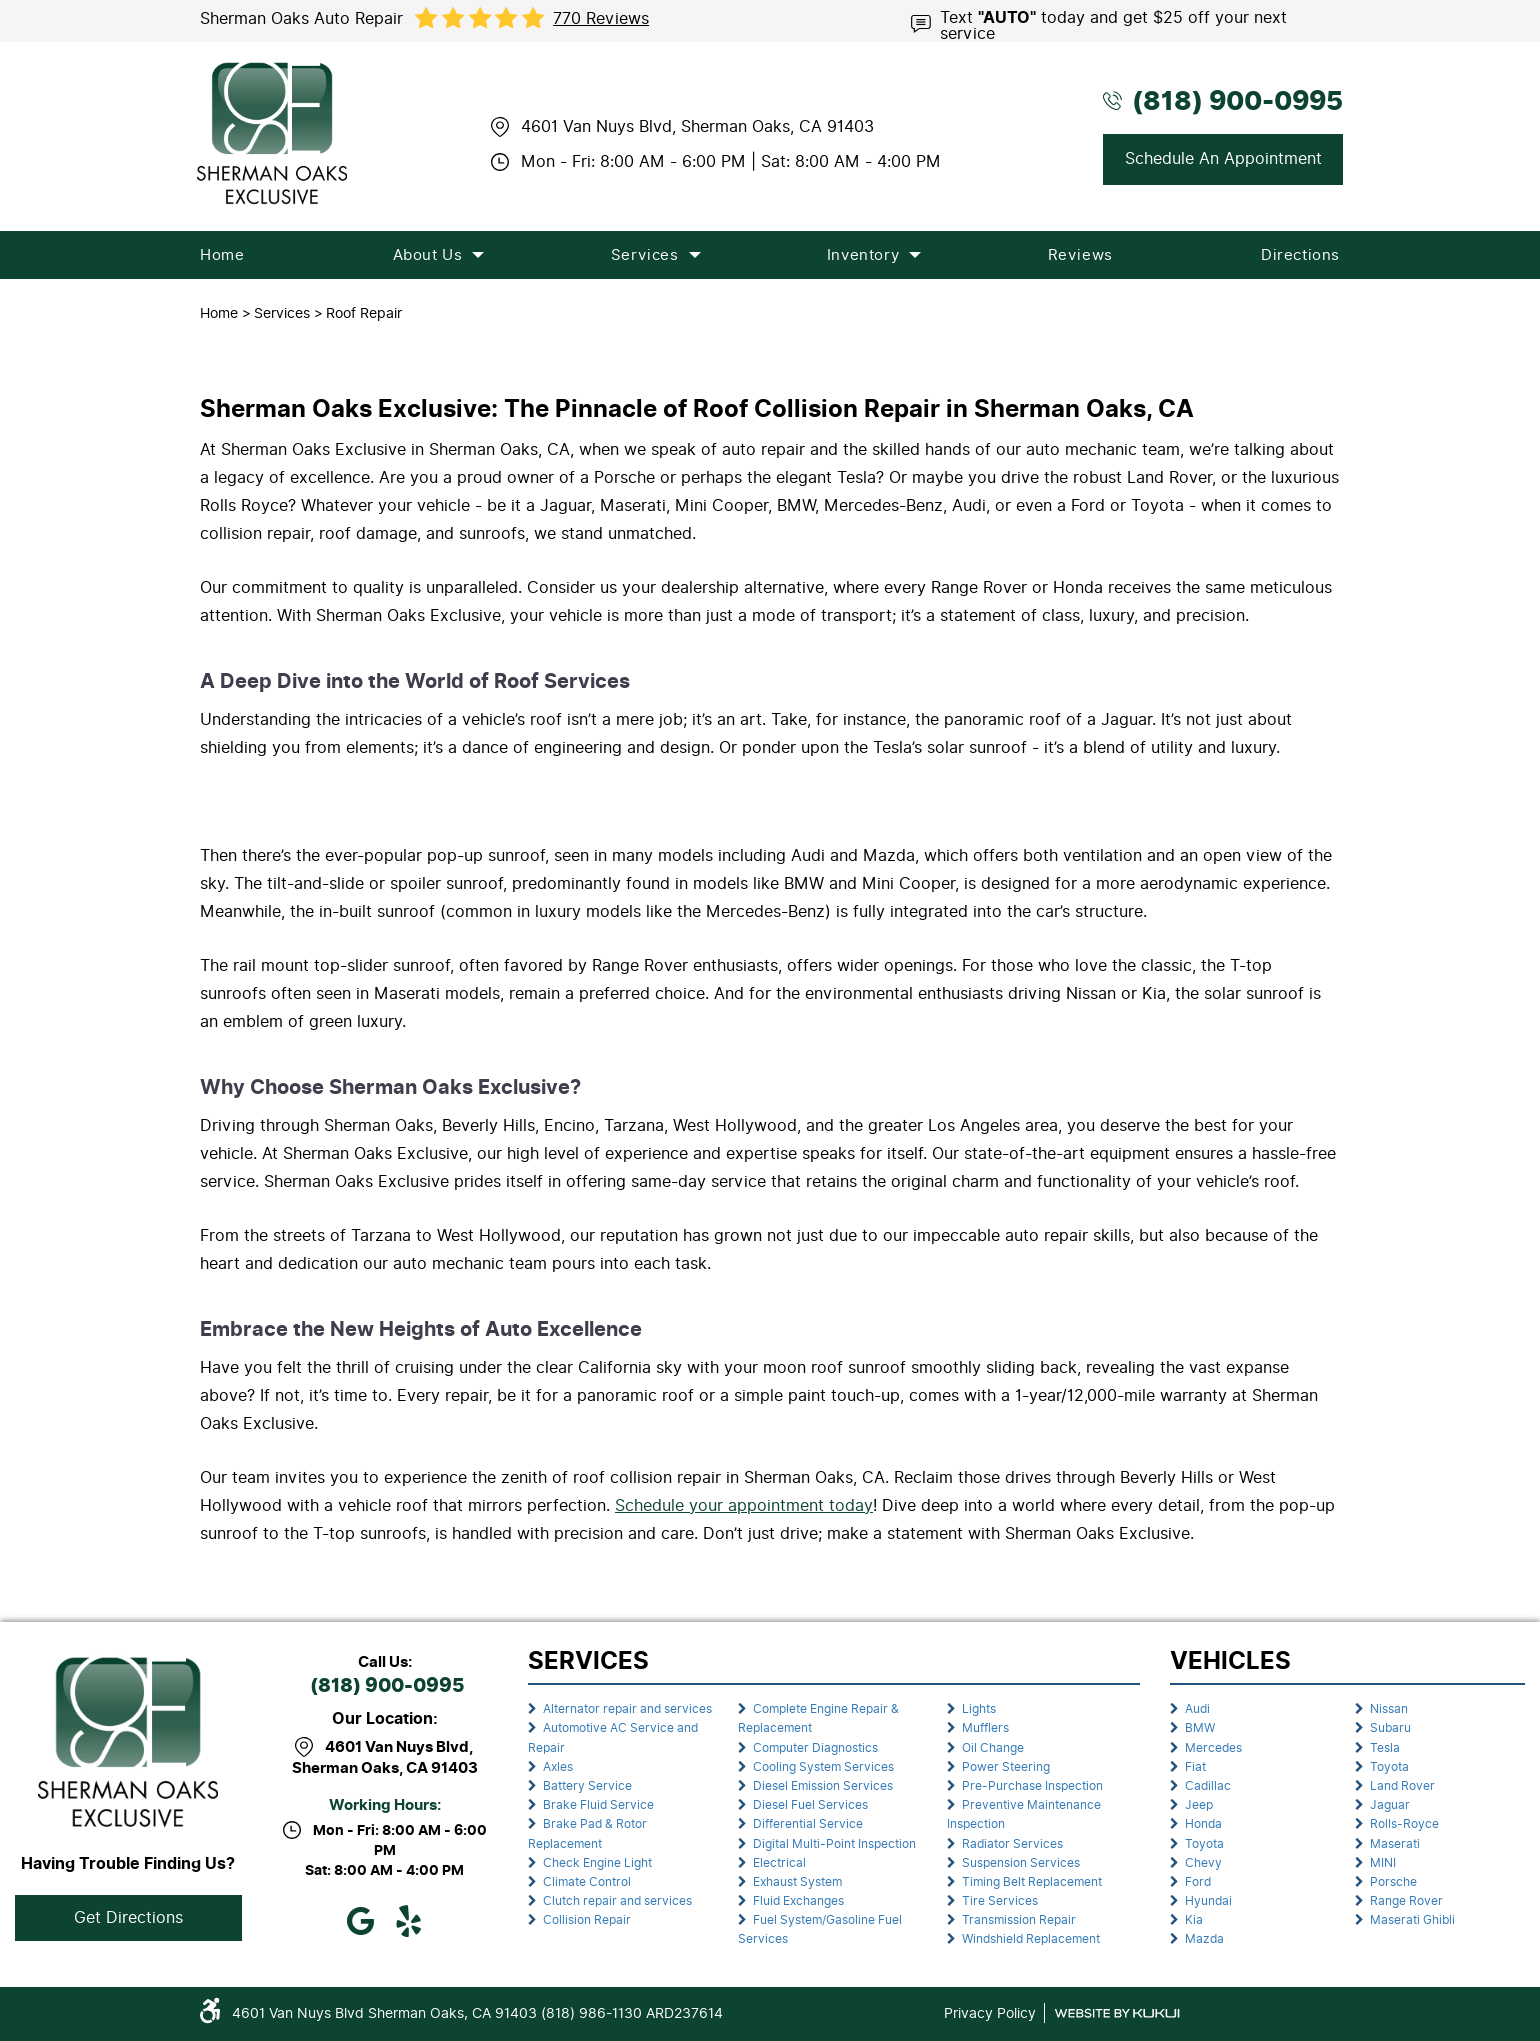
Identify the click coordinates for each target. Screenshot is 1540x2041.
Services (645, 255)
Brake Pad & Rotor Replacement (587, 1833)
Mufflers (985, 1728)
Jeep (1199, 1805)
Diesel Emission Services (823, 1786)
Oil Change (993, 1748)
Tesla (1385, 1748)
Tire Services (1000, 1901)
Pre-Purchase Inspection (1032, 1786)
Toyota (1204, 1844)
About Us (428, 255)
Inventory (863, 255)
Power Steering (1006, 1767)
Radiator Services (1012, 1844)
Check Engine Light (597, 1863)
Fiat (1195, 1767)
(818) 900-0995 (387, 1686)
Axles (558, 1767)
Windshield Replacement (1031, 1939)
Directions (1300, 255)
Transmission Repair (1019, 1920)
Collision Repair (587, 1920)
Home (222, 255)
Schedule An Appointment (1223, 158)
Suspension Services (1021, 1863)
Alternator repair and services (627, 1709)
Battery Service (587, 1786)
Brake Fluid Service (598, 1805)
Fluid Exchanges (798, 1901)
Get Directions (128, 1917)
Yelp (409, 1921)
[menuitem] (222, 255)
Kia (1194, 1920)
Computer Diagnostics (815, 1748)
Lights (979, 1709)
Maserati (1395, 1844)
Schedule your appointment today (744, 1505)
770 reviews (601, 19)
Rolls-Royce (1404, 1824)
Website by (1117, 2013)
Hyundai (1208, 1901)
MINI (1383, 1863)
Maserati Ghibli (1412, 1920)
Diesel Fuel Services (810, 1805)
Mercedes (1213, 1748)
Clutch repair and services (617, 1901)
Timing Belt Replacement (1032, 1882)
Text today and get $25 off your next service (1113, 24)
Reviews (1080, 255)
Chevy (1203, 1863)
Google (361, 1921)
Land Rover (1402, 1786)
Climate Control (587, 1882)
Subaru (1390, 1728)
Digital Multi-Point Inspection (834, 1844)
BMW (1200, 1728)
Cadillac (1208, 1786)
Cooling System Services (823, 1767)
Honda (1203, 1824)
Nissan (1389, 1709)
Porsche (1393, 1882)
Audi (1197, 1709)
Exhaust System (797, 1882)
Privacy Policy (990, 2013)
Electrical (779, 1863)
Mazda (1204, 1939)
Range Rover (1406, 1901)
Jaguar (1390, 1805)
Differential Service (808, 1824)
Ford (1198, 1882)
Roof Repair (364, 313)
